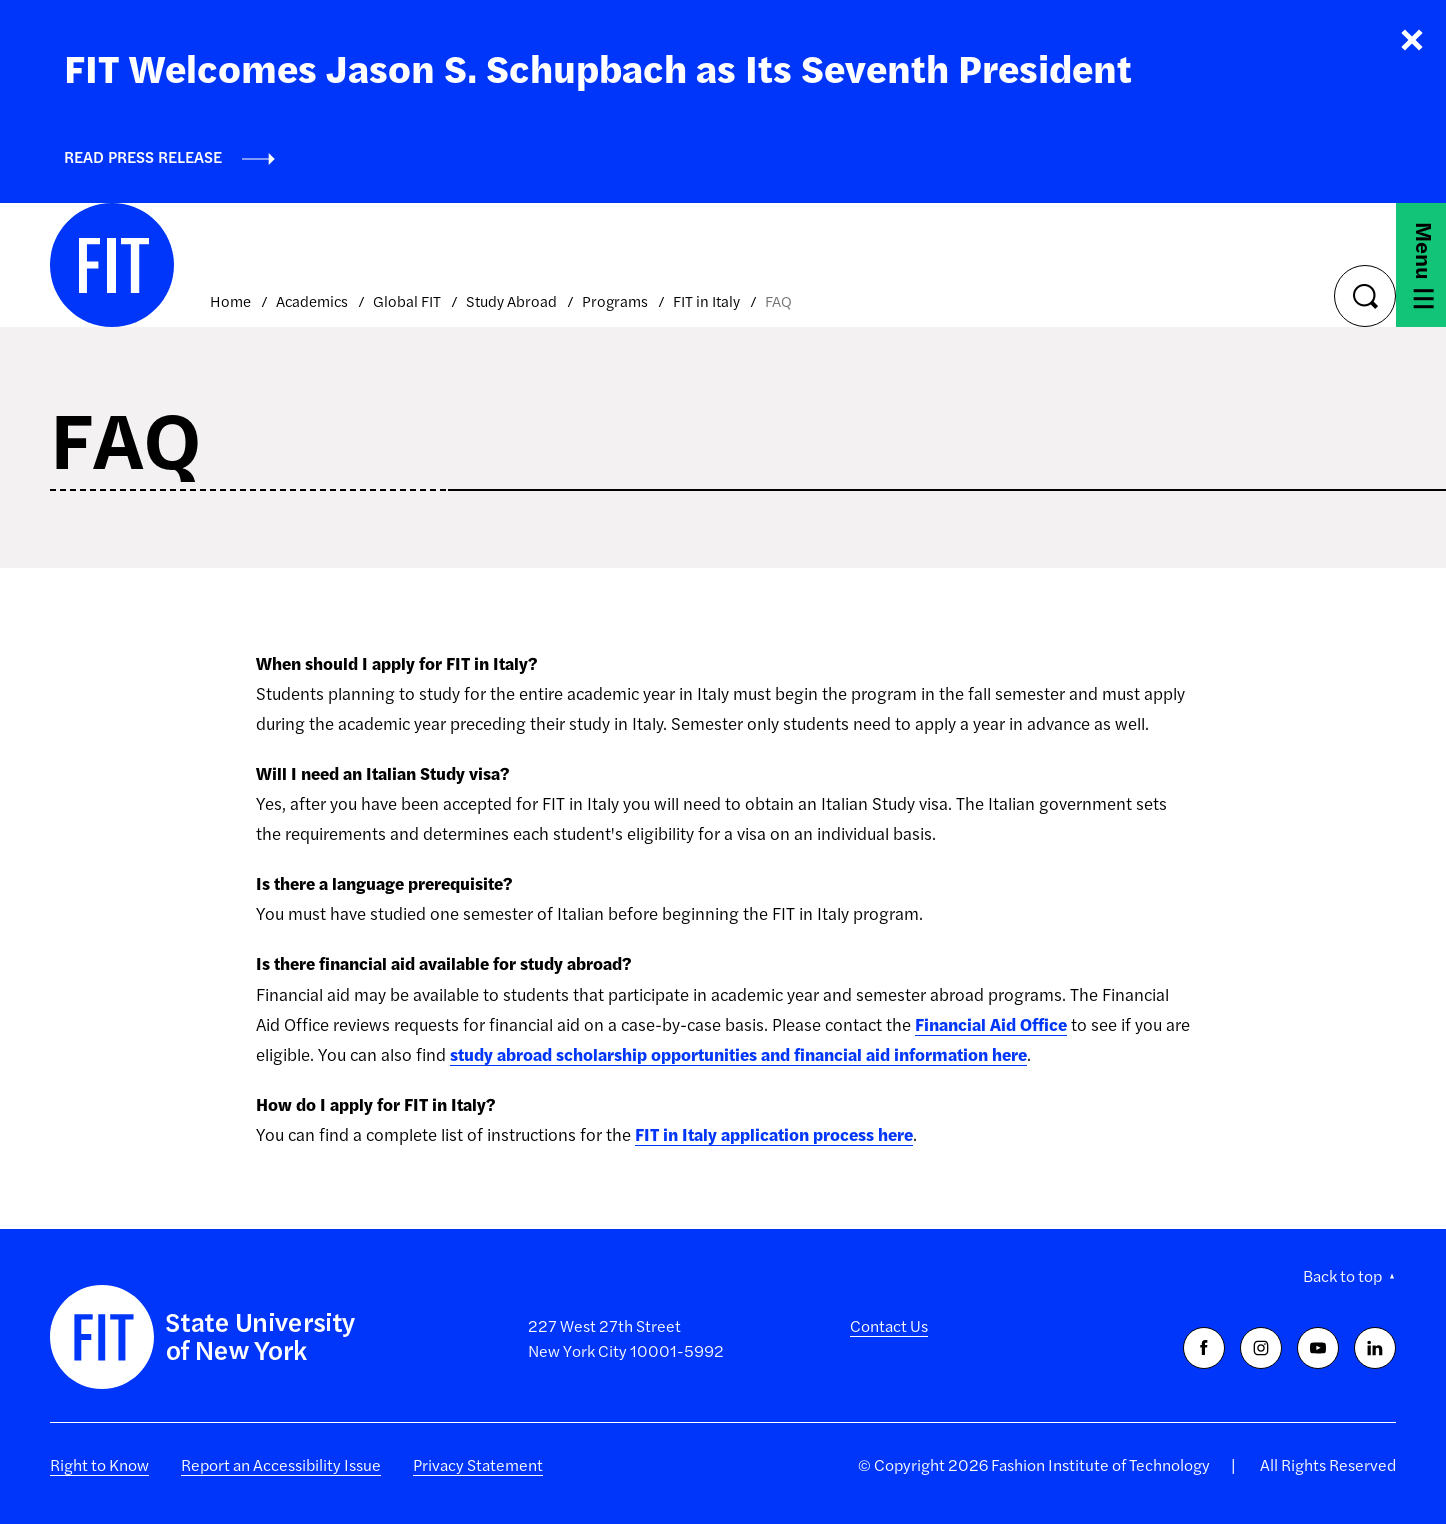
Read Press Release (143, 156)
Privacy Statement (478, 1464)
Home (230, 300)
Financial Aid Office (991, 1024)
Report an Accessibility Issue (281, 1464)
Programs (615, 300)
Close (1412, 40)
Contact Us (889, 1325)
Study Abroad (511, 300)
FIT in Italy (706, 300)
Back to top (1342, 1275)
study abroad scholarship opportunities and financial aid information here (738, 1054)
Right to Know (99, 1464)
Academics (312, 300)
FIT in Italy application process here (774, 1134)
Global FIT (407, 300)
